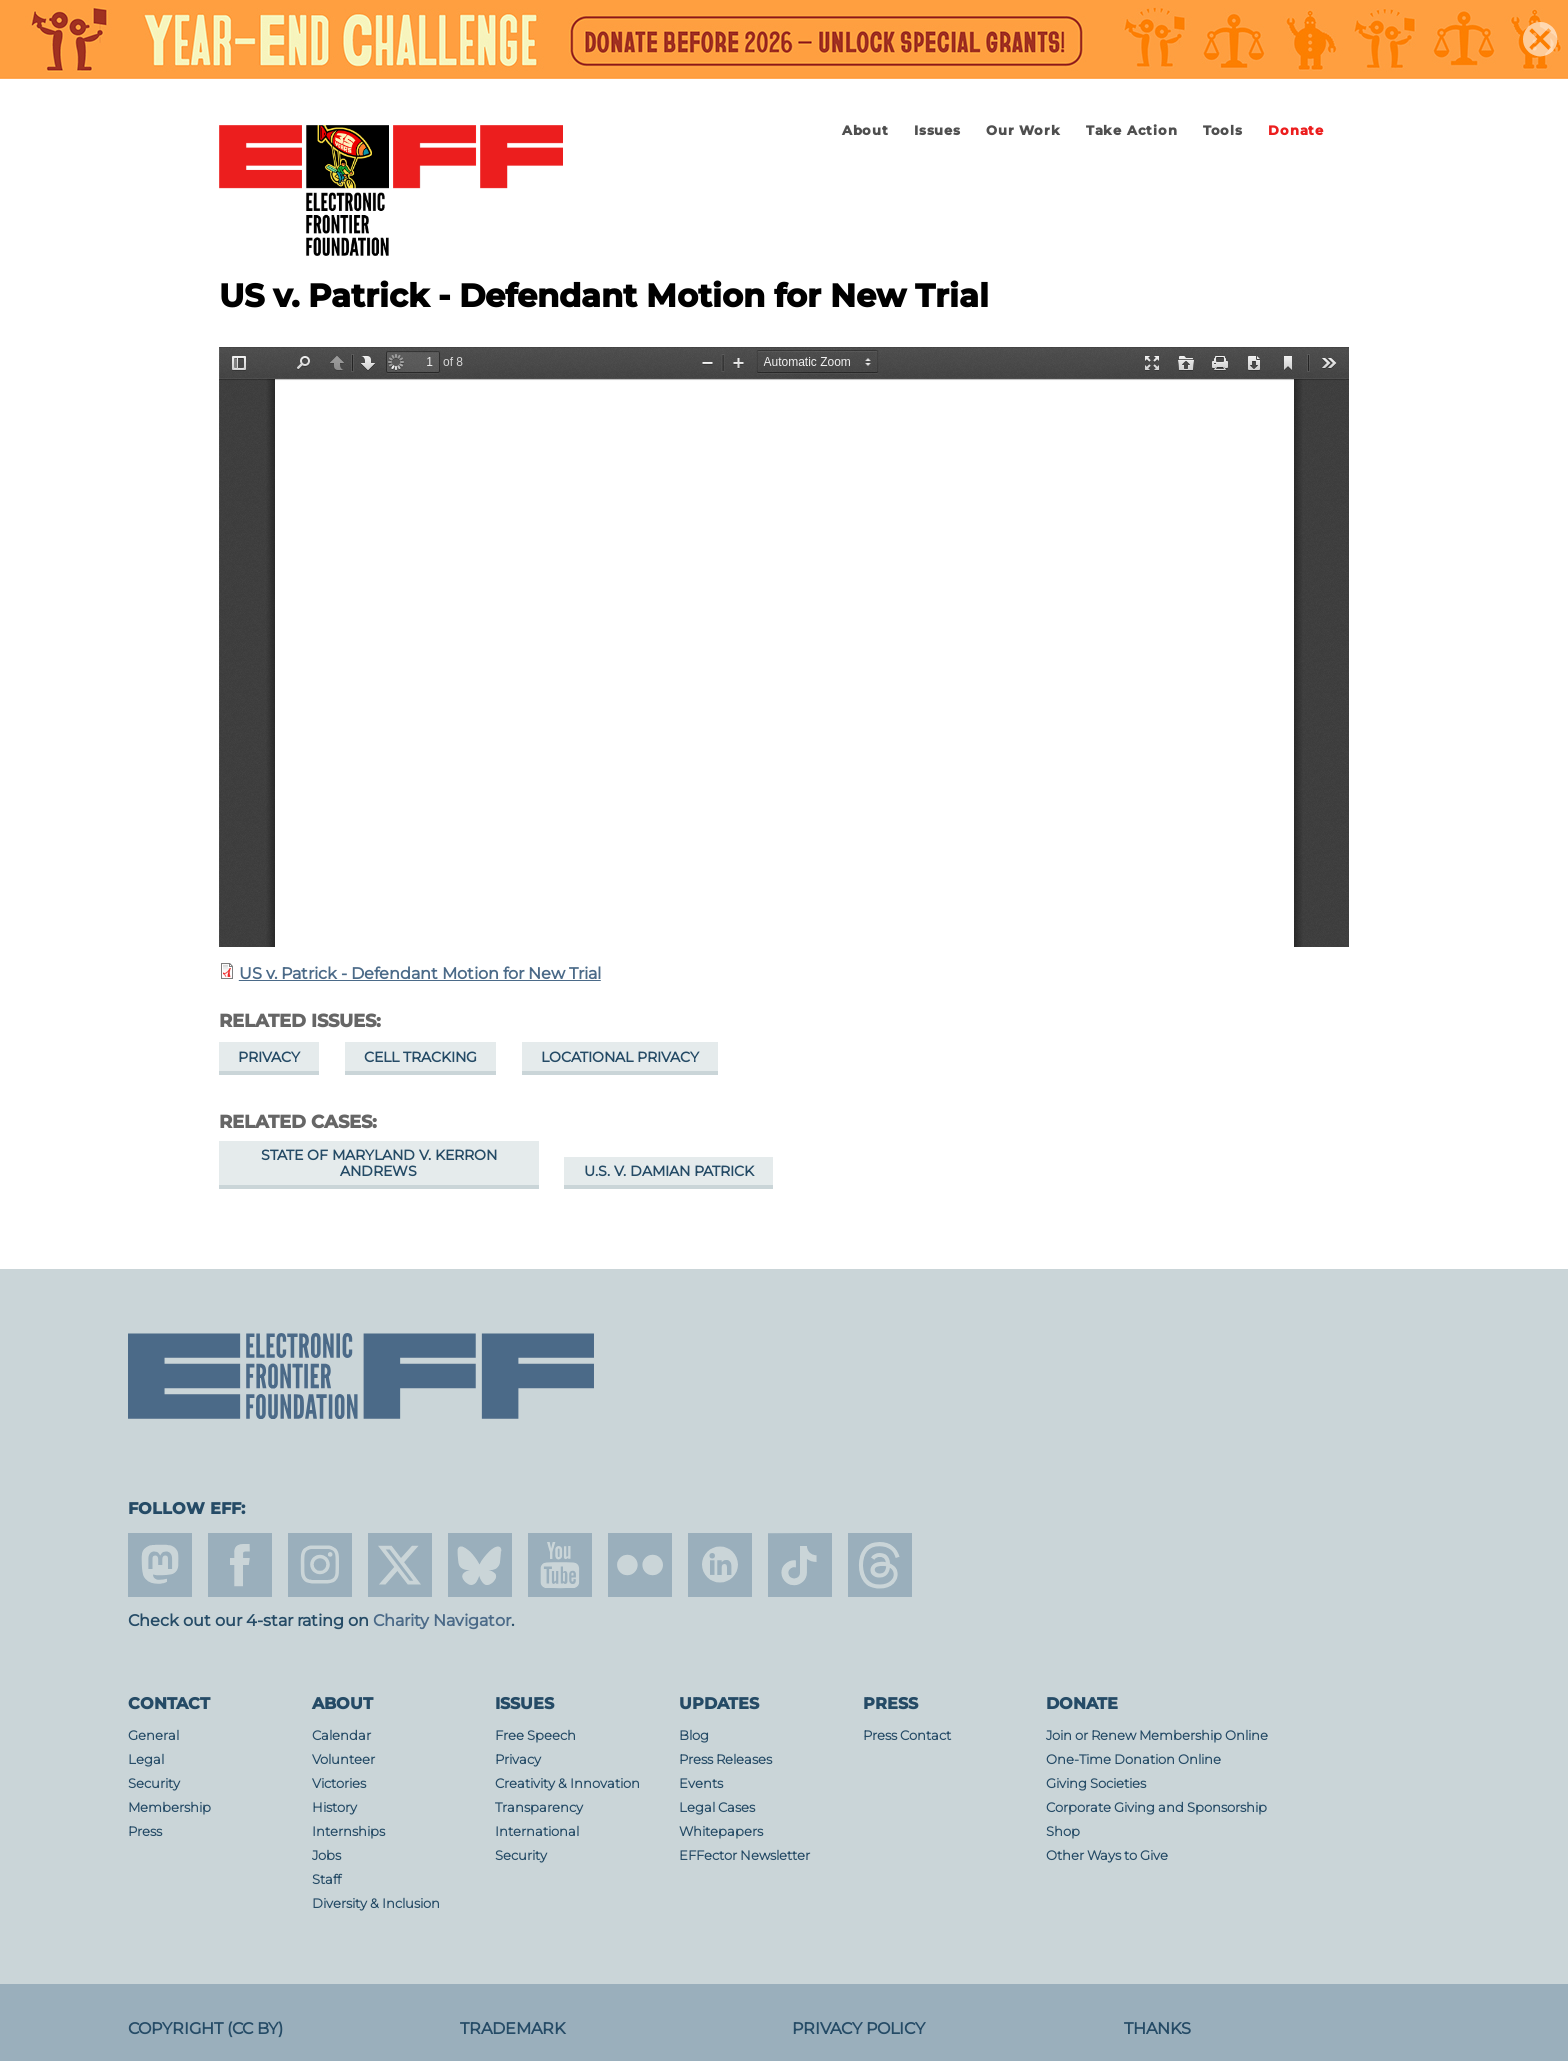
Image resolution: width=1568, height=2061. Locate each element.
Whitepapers (721, 1831)
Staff (326, 1879)
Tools (1223, 130)
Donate (1296, 130)
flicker (640, 1565)
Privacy (269, 1057)
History (334, 1807)
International (537, 1831)
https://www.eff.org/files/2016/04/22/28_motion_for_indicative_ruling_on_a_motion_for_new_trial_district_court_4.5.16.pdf (784, 647)
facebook (240, 1565)
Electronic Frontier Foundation (391, 192)
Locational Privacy (620, 1057)
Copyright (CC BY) (205, 2028)
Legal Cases (717, 1807)
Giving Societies (1096, 1783)
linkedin (720, 1565)
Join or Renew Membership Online (1157, 1735)
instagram (320, 1565)
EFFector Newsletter (744, 1855)
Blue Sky (480, 1565)
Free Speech (535, 1735)
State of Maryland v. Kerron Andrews (379, 1163)
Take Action (1132, 130)
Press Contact (907, 1735)
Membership (169, 1807)
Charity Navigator (442, 1620)
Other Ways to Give (1107, 1855)
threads (880, 1565)
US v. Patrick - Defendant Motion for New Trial (420, 973)
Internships (348, 1831)
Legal (146, 1759)
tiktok (800, 1565)
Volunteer (343, 1759)
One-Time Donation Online (1133, 1759)
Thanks (1157, 2028)
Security (154, 1783)
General (153, 1735)
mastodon (160, 1565)
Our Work (1023, 130)
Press (145, 1831)
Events (701, 1783)
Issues (937, 130)
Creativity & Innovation (567, 1783)
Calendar (341, 1735)
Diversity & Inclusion (376, 1903)
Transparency (539, 1807)
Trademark (512, 2028)
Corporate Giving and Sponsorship (1156, 1807)
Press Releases (725, 1759)
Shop (1063, 1831)
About (865, 130)
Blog (694, 1735)
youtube (560, 1565)
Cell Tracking (420, 1057)
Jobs (326, 1855)
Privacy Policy (858, 2028)
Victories (339, 1783)
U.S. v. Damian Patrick (669, 1171)
